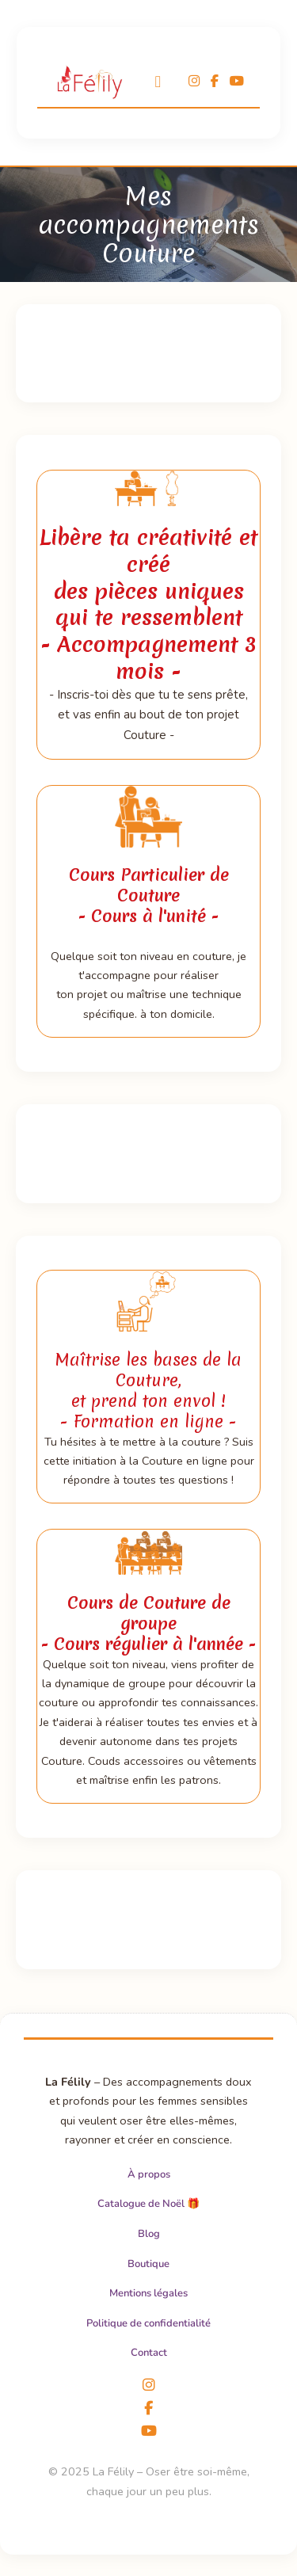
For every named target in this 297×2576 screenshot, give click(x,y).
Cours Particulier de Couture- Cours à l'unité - (149, 895)
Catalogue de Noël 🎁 (148, 2204)
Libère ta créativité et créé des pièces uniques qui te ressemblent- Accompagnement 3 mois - (148, 604)
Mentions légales (148, 2293)
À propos (149, 2174)
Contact (149, 2352)
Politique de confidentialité (148, 2323)
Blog (149, 2234)
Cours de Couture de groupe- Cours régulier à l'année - (148, 1623)
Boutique (148, 2264)
